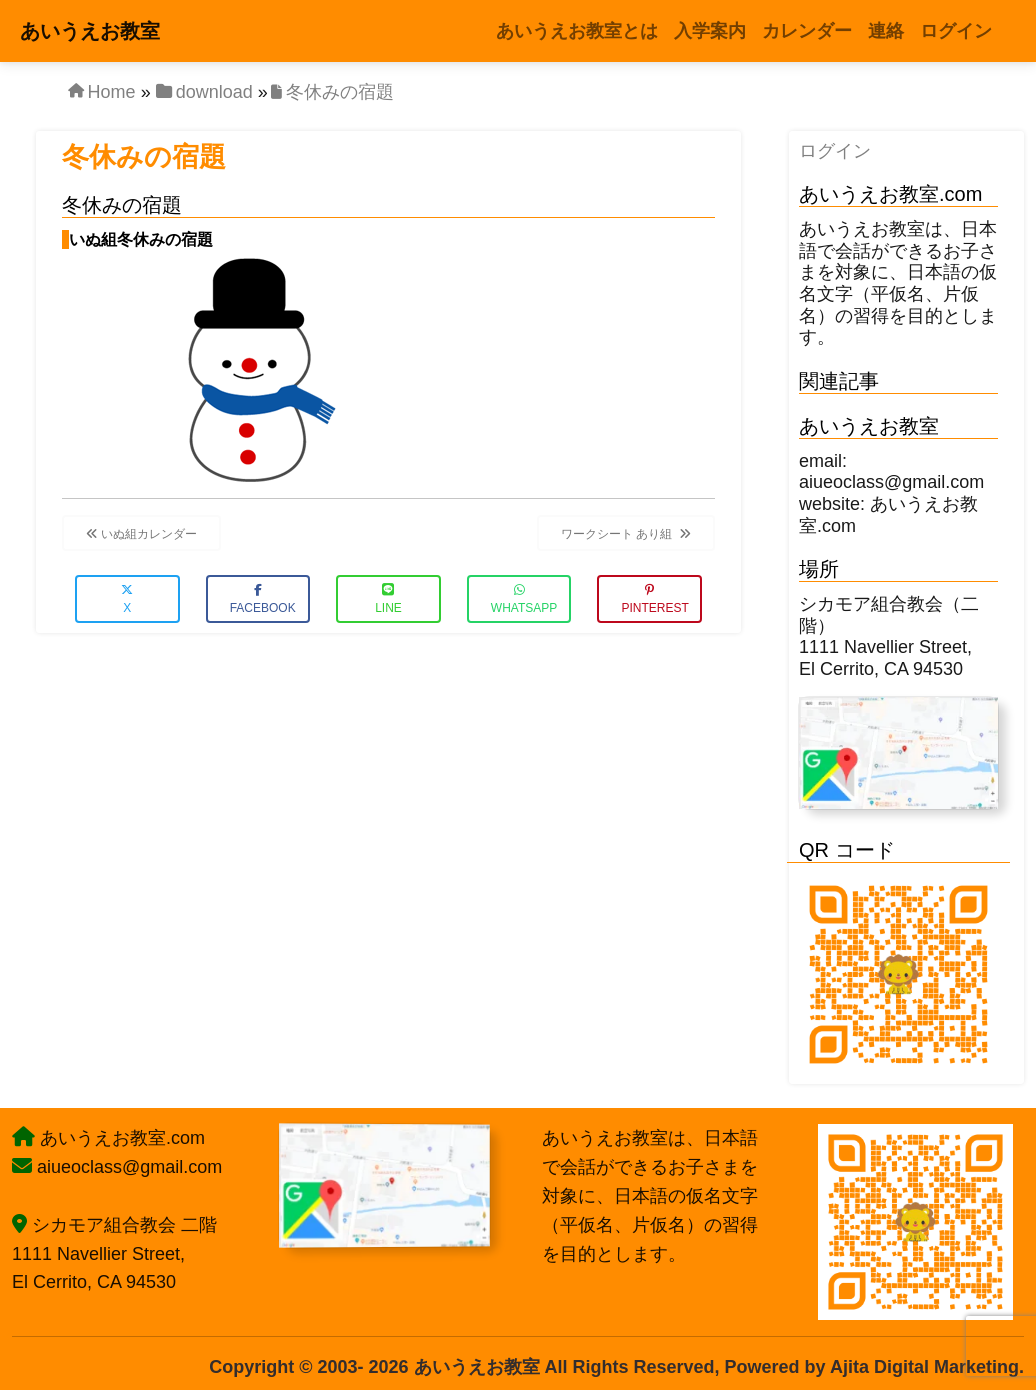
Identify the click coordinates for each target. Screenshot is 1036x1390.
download (214, 92)
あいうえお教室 (90, 31)
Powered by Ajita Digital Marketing (872, 1367)
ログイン (835, 151)
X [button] (127, 599)
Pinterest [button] (654, 599)
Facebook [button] (263, 599)
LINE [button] (388, 599)
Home (112, 92)
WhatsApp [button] (524, 599)
